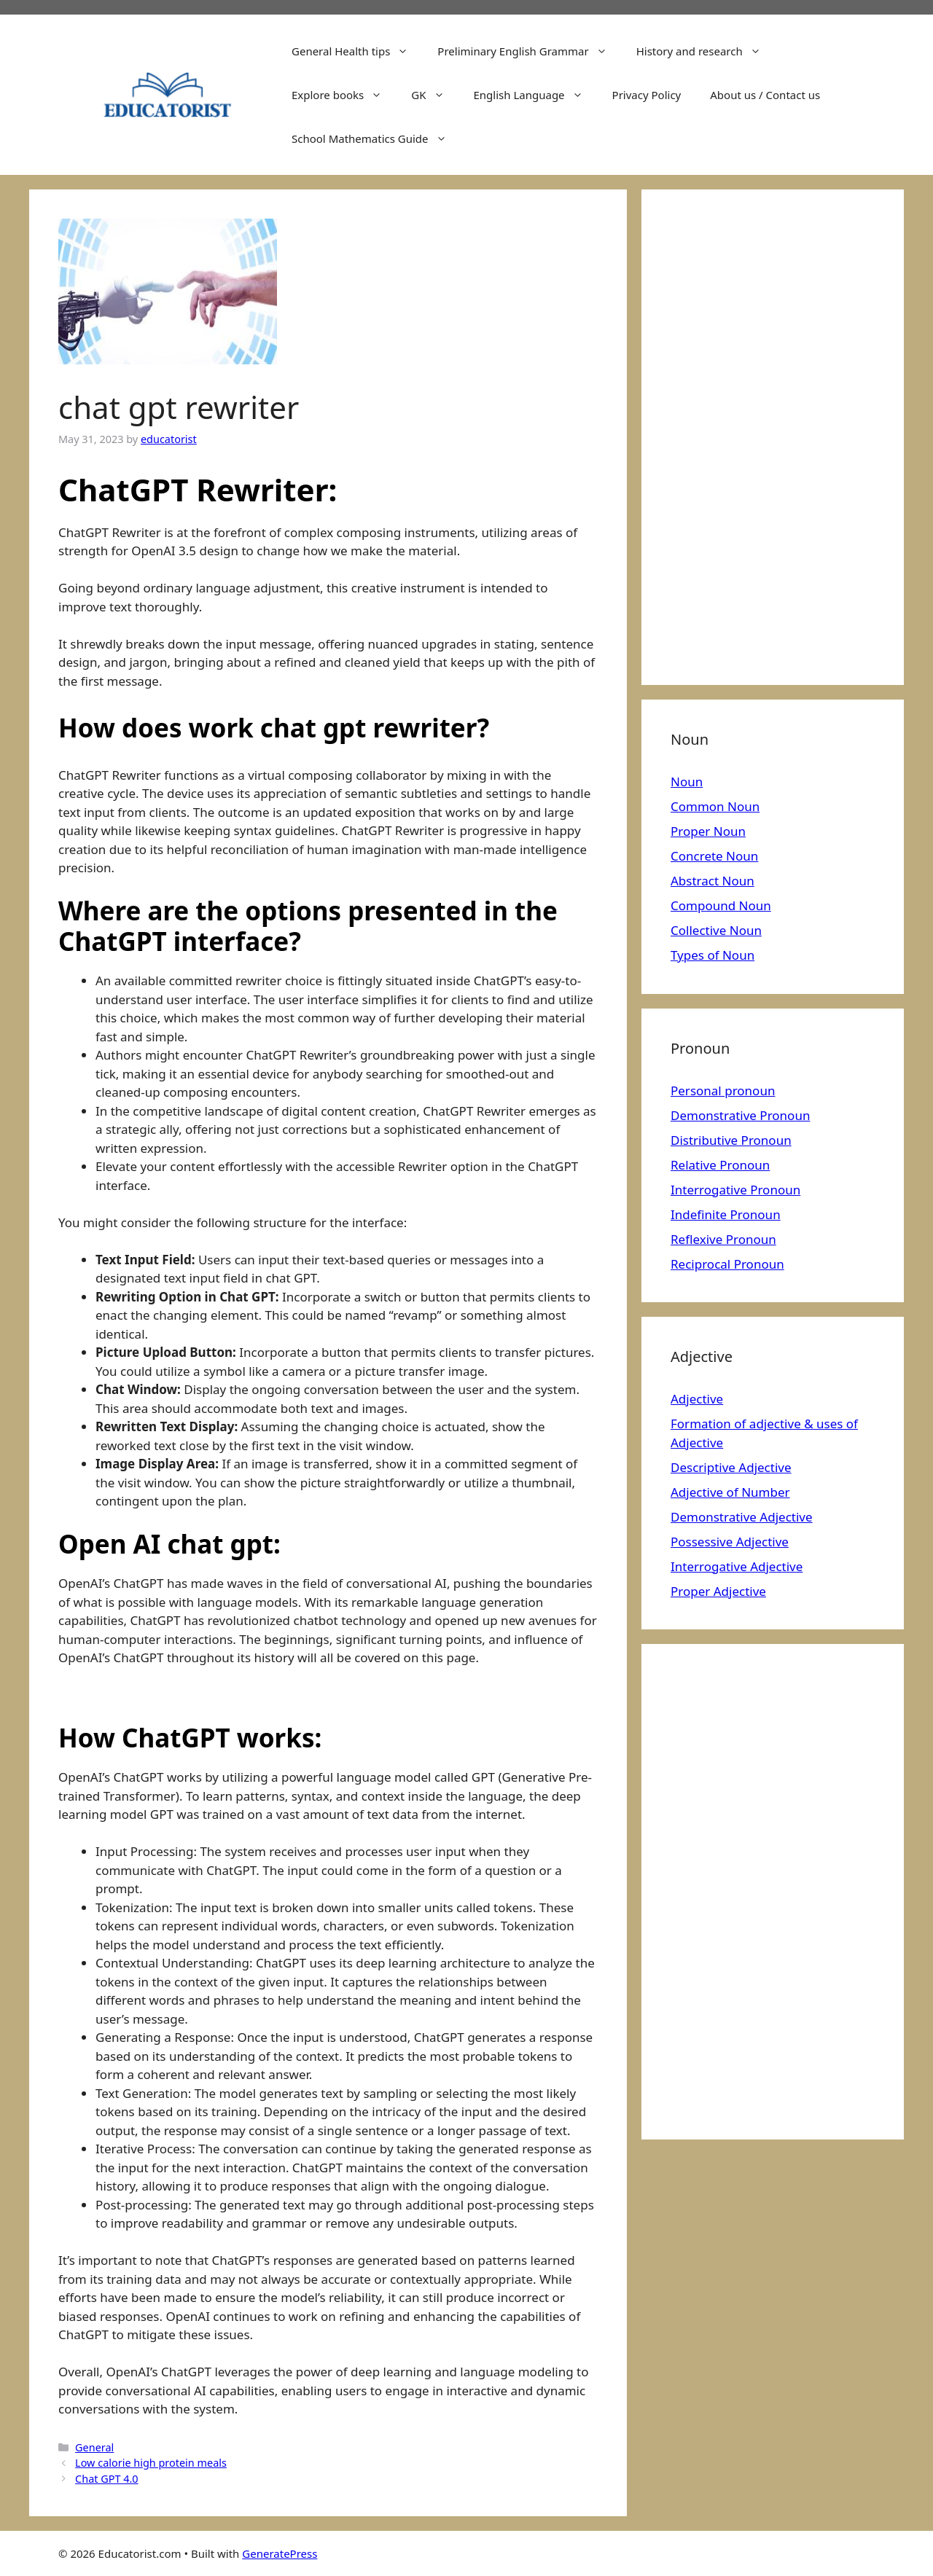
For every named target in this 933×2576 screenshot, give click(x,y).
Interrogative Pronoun (735, 1189)
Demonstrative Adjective (742, 1516)
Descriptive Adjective (731, 1467)
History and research (706, 51)
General (94, 2447)
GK (434, 95)
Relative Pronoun (720, 1164)
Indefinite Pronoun (726, 1214)
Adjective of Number (730, 1492)
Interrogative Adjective (737, 1566)
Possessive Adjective (730, 1541)
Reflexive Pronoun (723, 1239)
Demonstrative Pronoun (740, 1115)
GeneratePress (279, 2553)
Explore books (344, 95)
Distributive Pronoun (731, 1140)
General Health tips (357, 51)
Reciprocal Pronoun (727, 1264)
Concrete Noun (714, 855)
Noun (687, 781)
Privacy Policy (647, 94)
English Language (536, 95)
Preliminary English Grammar (529, 51)
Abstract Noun (712, 880)
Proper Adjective (718, 1591)
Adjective (697, 1398)
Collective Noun (716, 930)
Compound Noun (721, 905)
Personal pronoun (723, 1090)
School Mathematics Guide (376, 138)
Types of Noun (712, 955)
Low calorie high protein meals (151, 2463)
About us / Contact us (765, 94)
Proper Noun (708, 831)
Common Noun (715, 806)
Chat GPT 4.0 (106, 2479)
